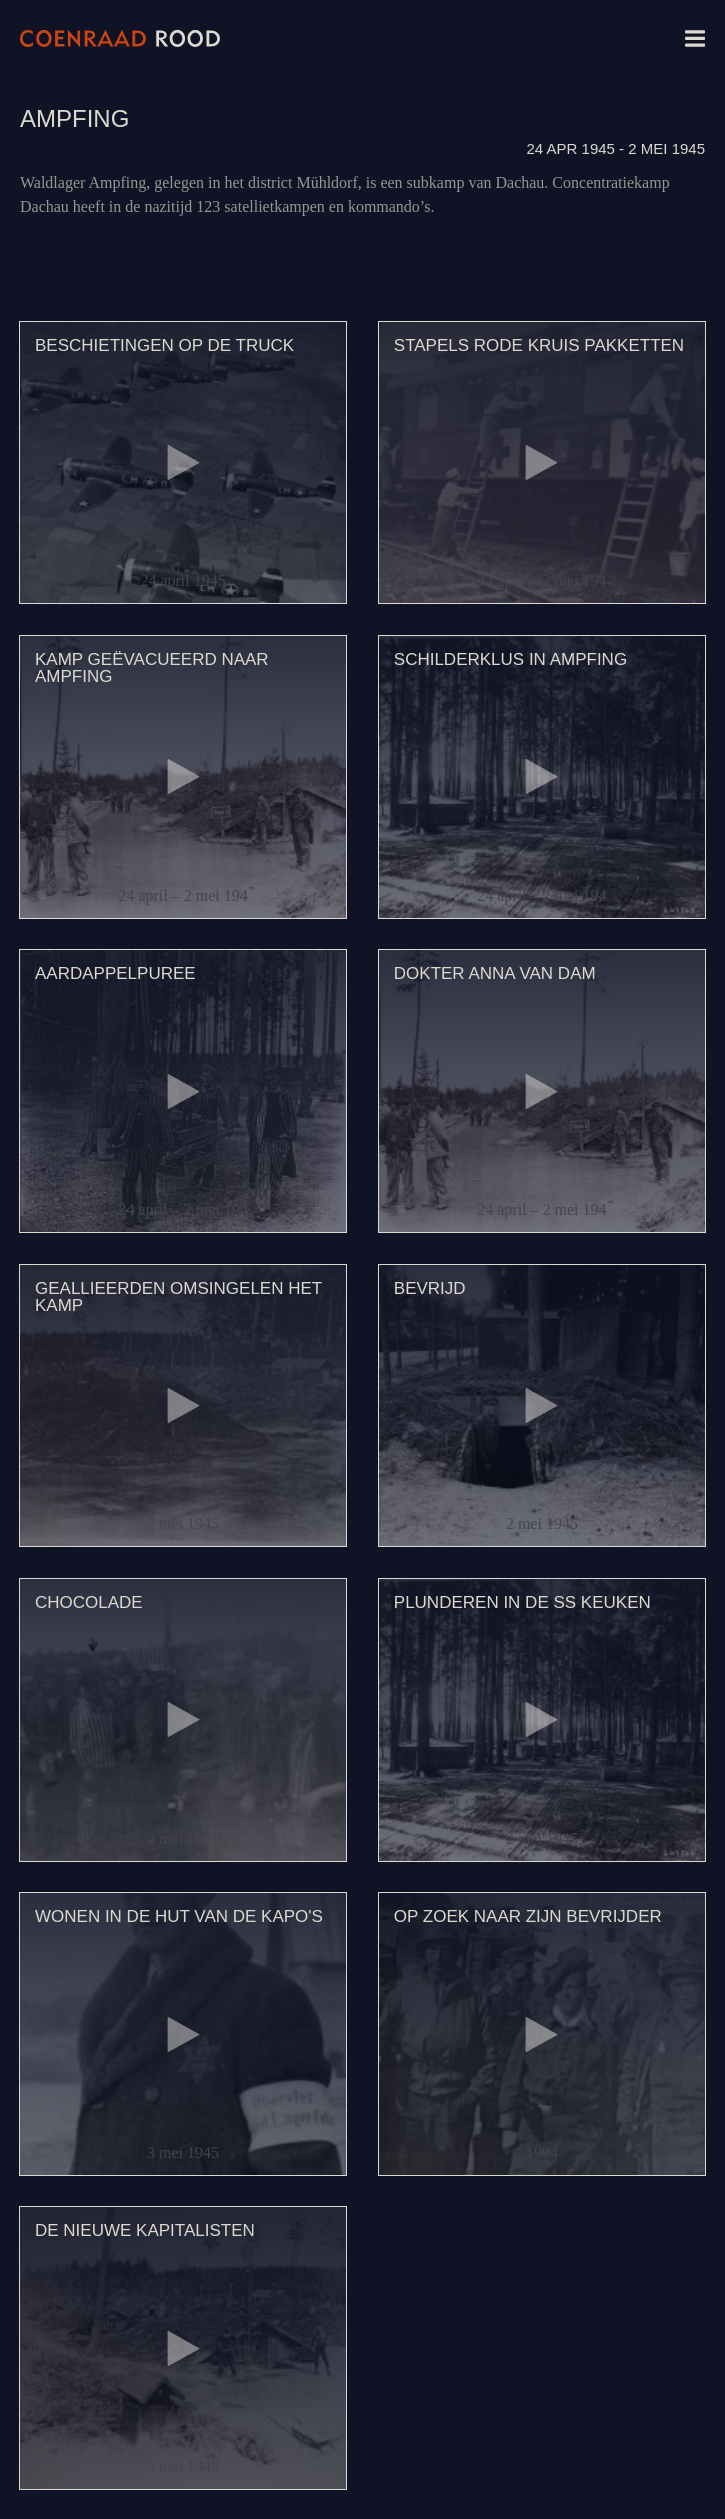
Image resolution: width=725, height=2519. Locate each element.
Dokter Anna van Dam (495, 973)
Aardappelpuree (115, 973)
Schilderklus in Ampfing (510, 659)
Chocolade (89, 1602)
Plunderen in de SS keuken (522, 1602)
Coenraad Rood (120, 38)
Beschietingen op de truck (164, 345)
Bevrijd (430, 1288)
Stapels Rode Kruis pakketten (539, 345)
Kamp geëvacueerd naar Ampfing (152, 668)
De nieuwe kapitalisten (145, 2230)
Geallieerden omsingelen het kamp (178, 1297)
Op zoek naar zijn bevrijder (528, 1916)
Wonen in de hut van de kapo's (179, 1916)
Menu (695, 38)
